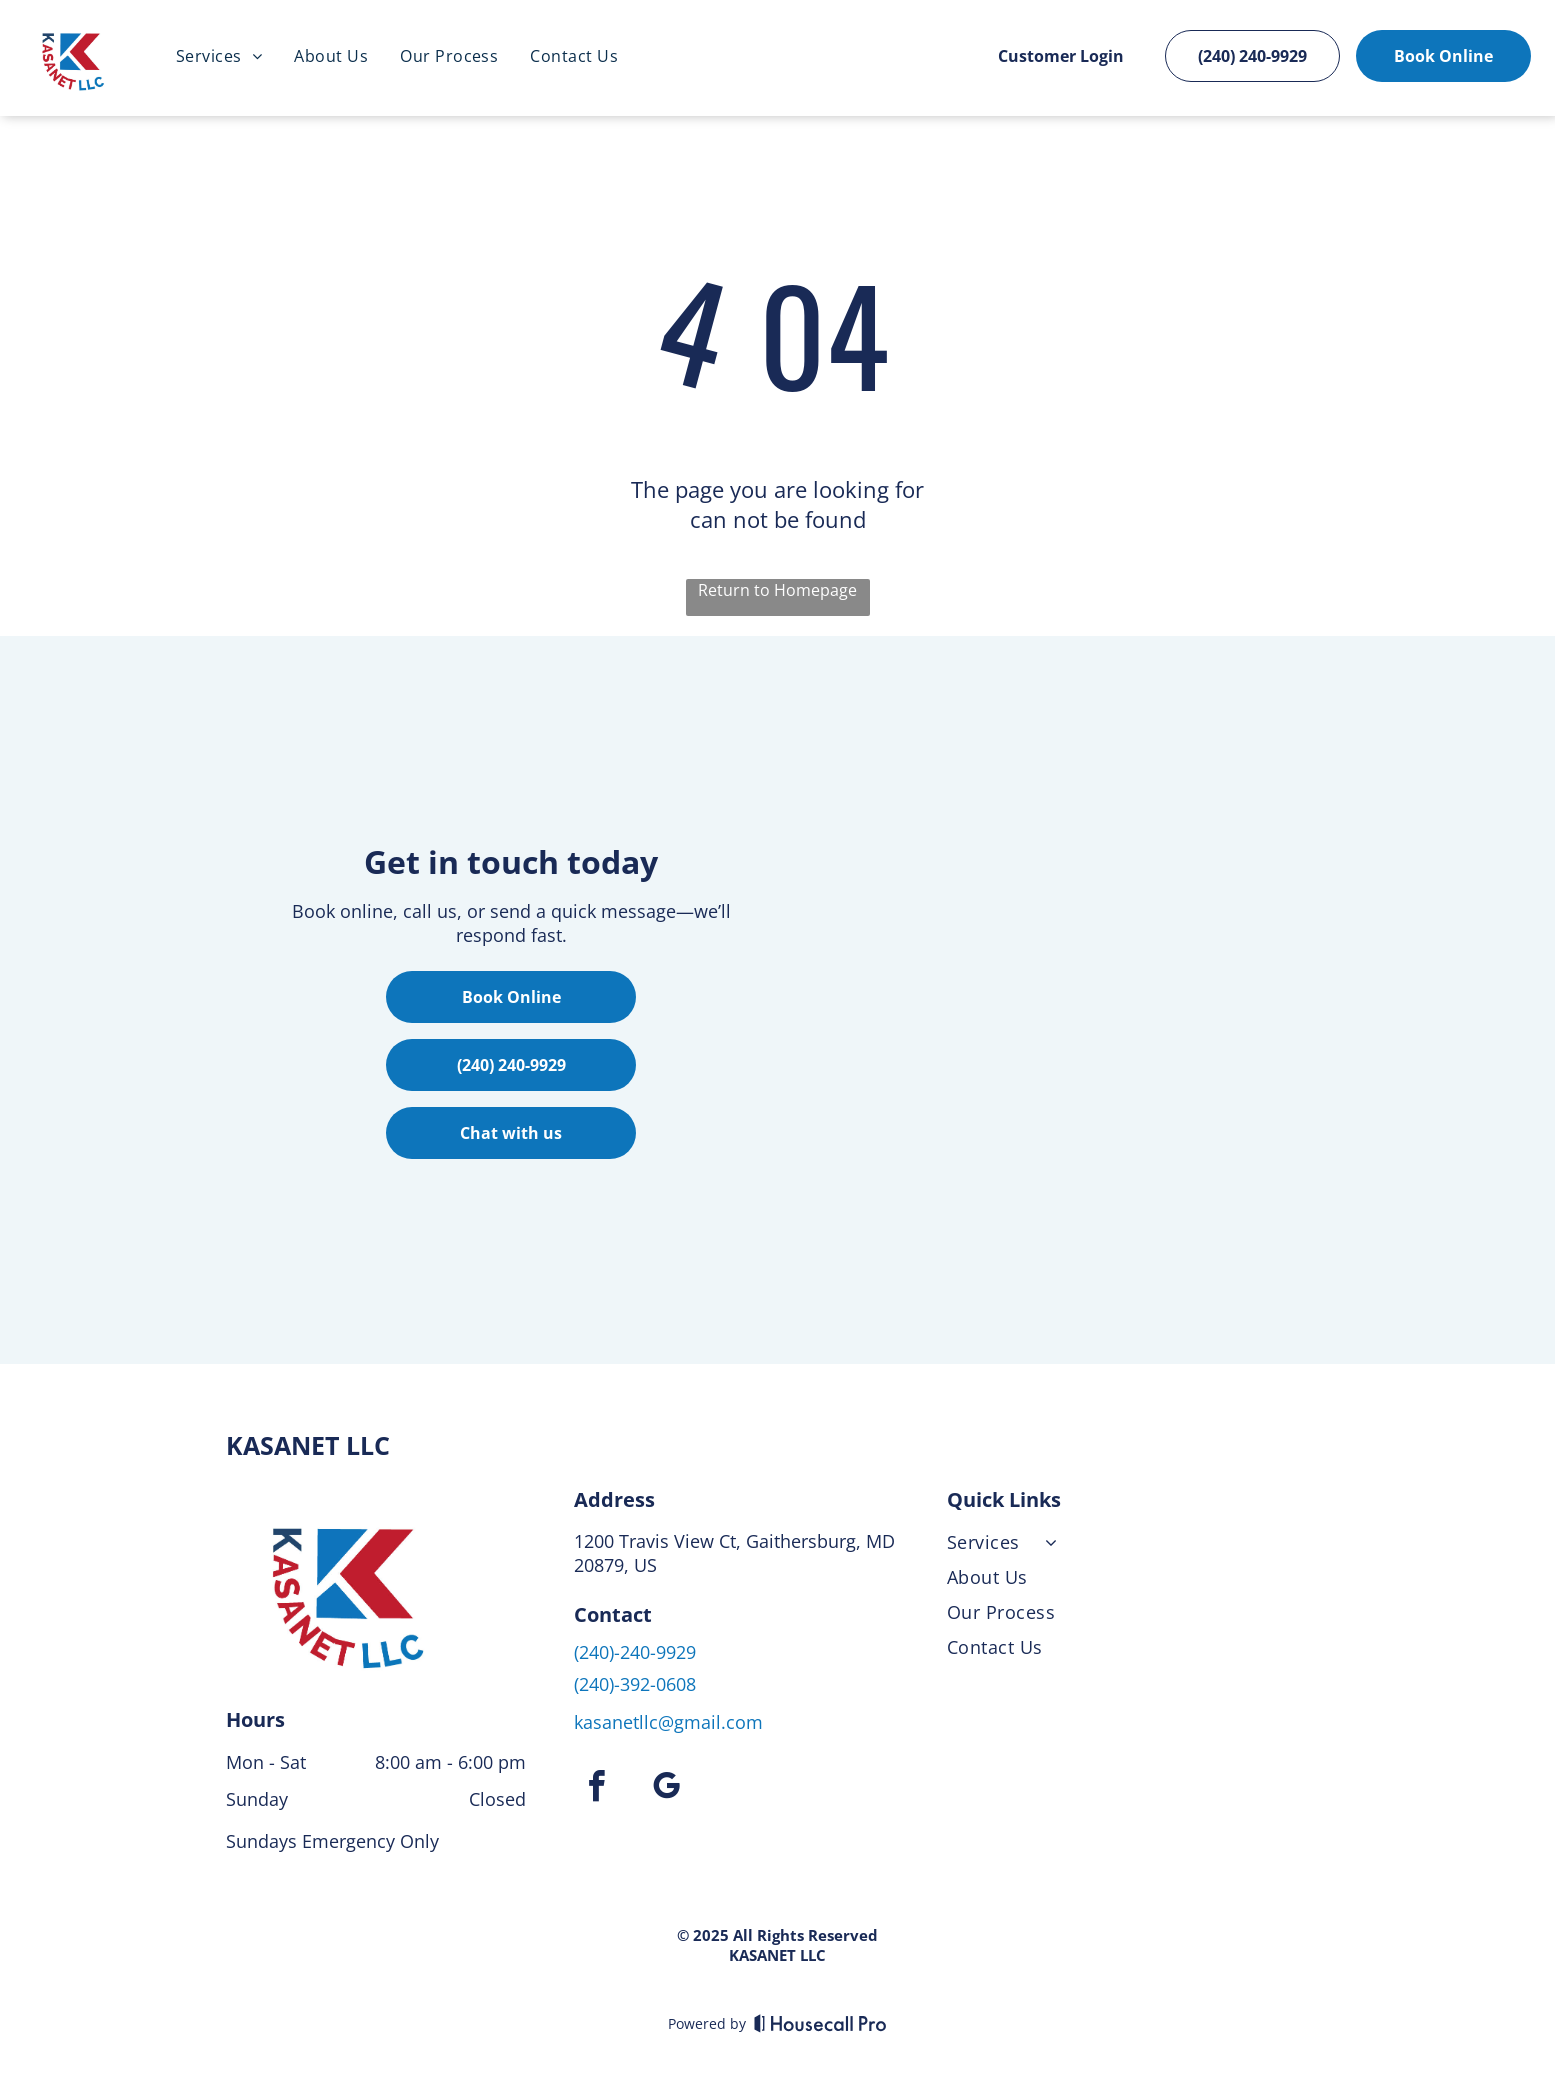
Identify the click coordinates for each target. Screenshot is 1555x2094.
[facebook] (597, 1785)
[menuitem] (219, 56)
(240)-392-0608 (635, 1680)
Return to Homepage (777, 586)
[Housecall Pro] (820, 2020)
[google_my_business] (667, 1785)
